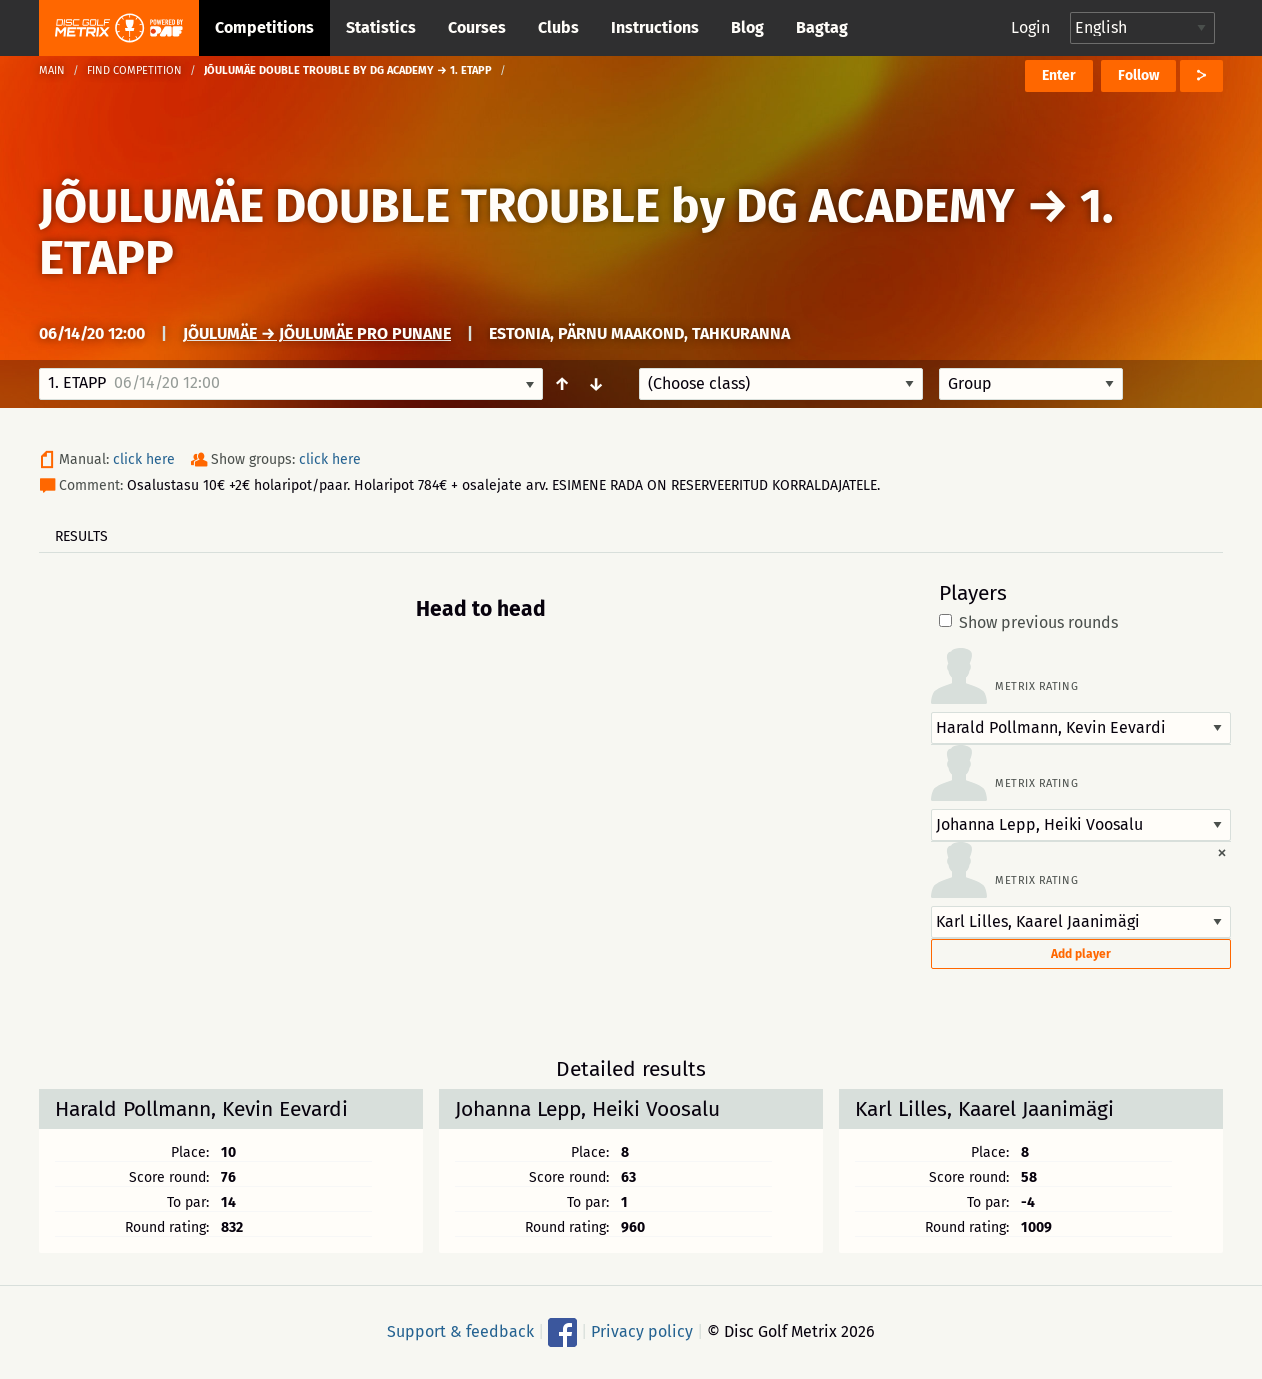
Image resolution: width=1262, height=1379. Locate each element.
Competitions (264, 27)
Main (52, 70)
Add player (1081, 954)
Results (81, 536)
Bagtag (822, 27)
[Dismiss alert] (1222, 852)
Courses (477, 27)
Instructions (655, 27)
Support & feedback (460, 1331)
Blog (747, 27)
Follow (1138, 75)
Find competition (134, 70)
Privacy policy (642, 1331)
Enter (1059, 75)
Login (1030, 27)
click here (144, 459)
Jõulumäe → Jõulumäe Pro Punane (317, 333)
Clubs (558, 27)
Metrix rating (1036, 686)
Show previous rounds (1028, 623)
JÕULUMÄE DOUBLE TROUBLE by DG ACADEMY (527, 206)
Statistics (381, 27)
